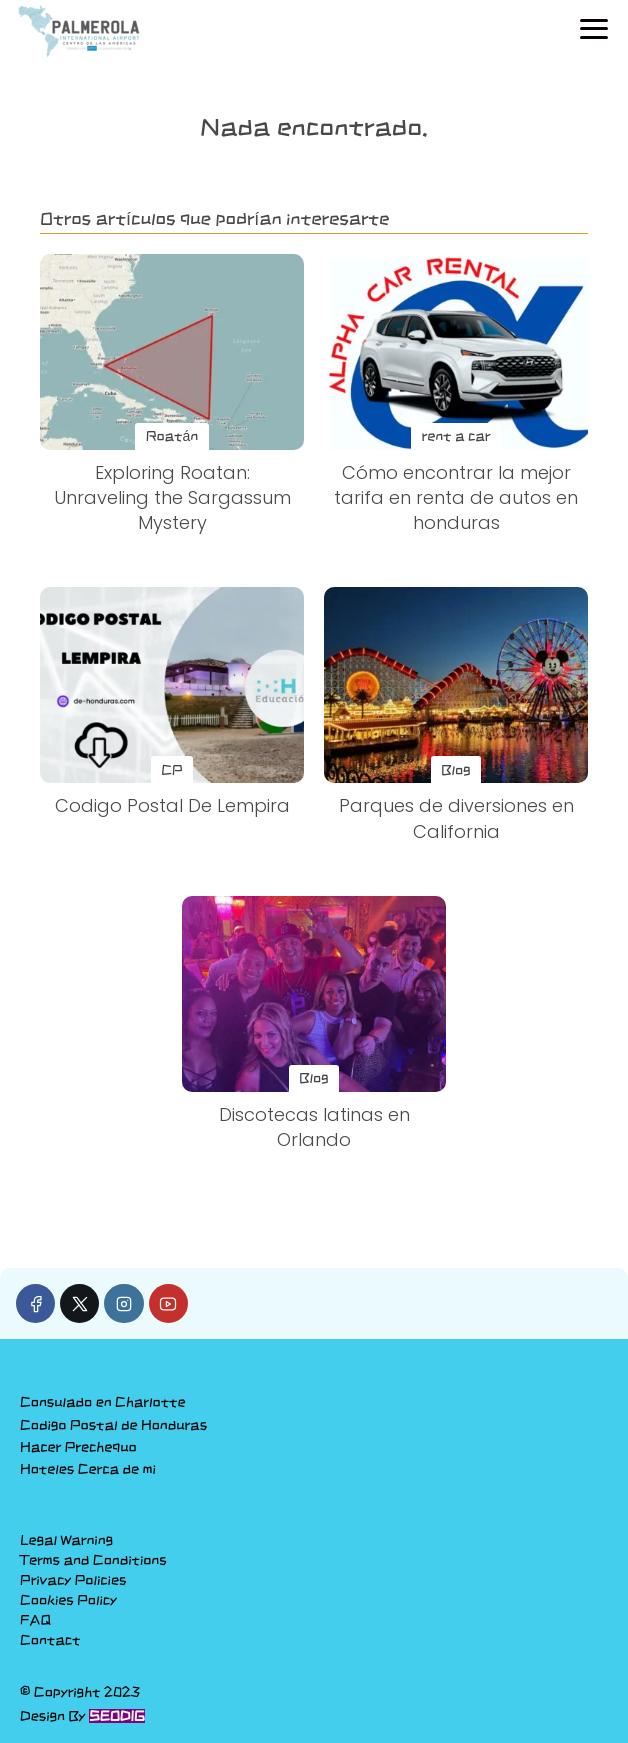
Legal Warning (66, 1540)
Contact (50, 1640)
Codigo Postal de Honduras (113, 1425)
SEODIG (117, 1716)
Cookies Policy (68, 1600)
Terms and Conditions (93, 1560)
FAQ (35, 1620)
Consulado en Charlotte (103, 1402)
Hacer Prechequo (78, 1447)
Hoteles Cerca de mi (88, 1469)
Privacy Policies (73, 1580)
